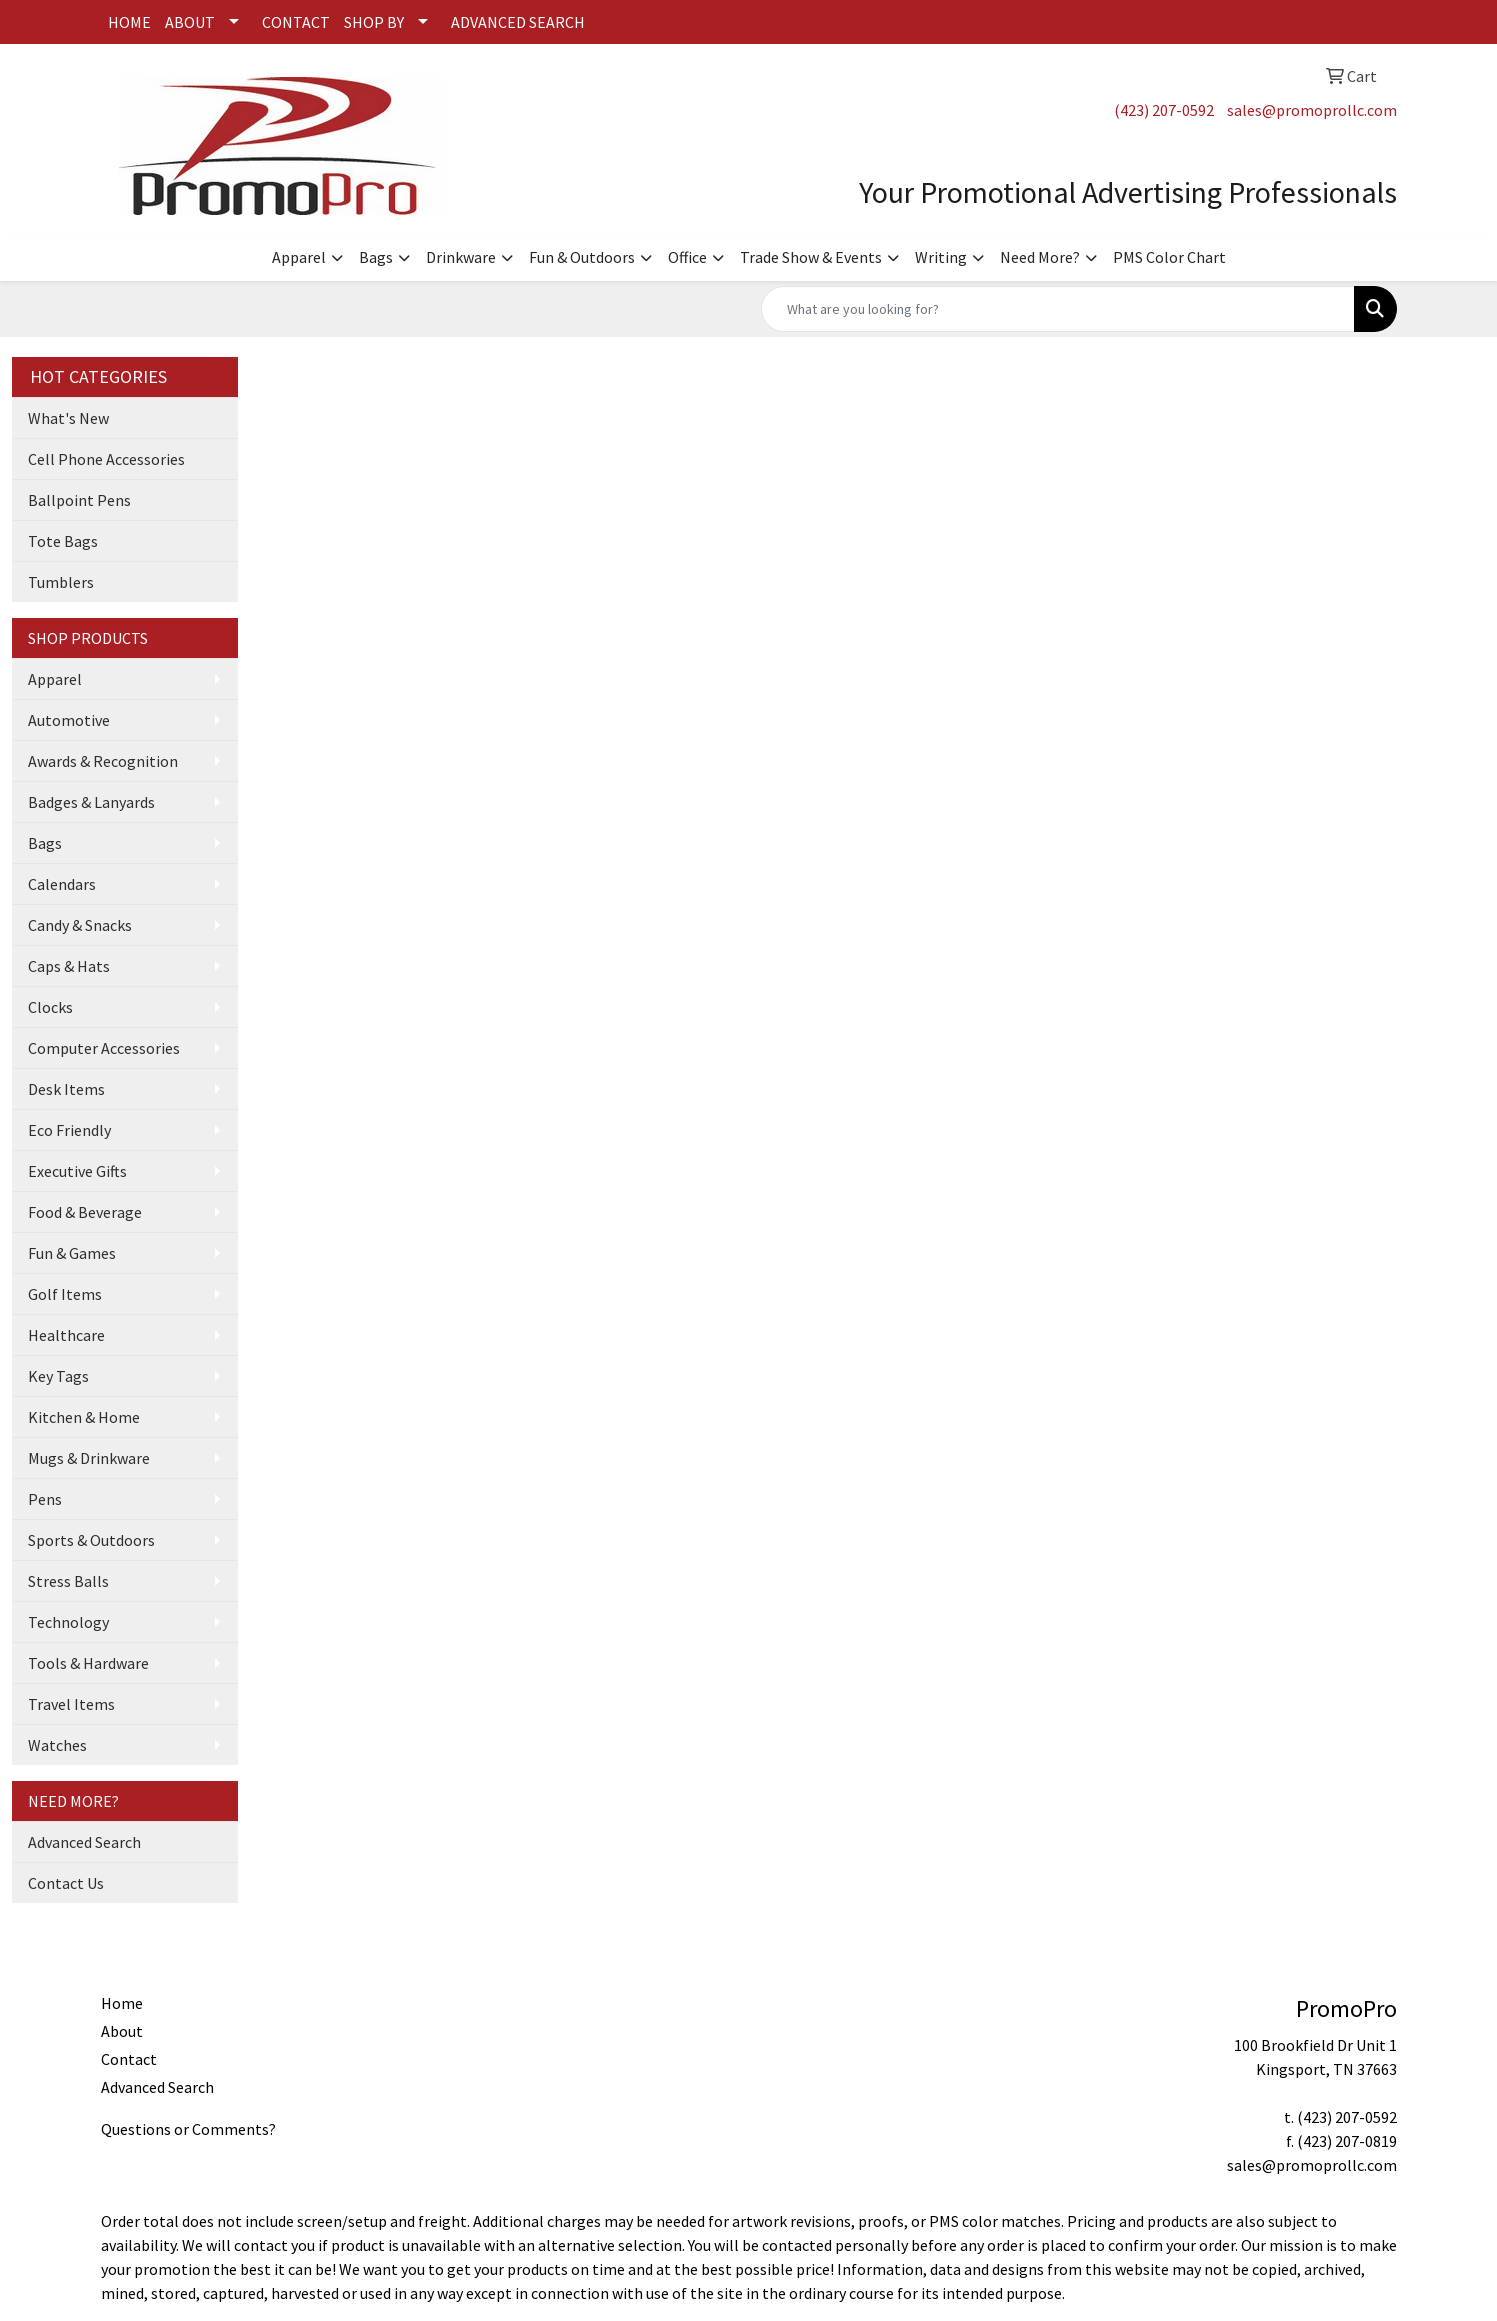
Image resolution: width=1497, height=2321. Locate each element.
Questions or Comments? (188, 2129)
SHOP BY (374, 22)
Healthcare (66, 1335)
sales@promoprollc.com (1312, 110)
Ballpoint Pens (79, 500)
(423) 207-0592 (1164, 110)
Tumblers (61, 582)
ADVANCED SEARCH (518, 22)
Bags (376, 257)
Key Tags (58, 1376)
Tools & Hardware (88, 1663)
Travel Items (71, 1704)
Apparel (299, 257)
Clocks (50, 1007)
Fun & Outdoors (582, 257)
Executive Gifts (77, 1171)
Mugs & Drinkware (89, 1458)
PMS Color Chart (1169, 257)
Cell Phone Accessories (106, 459)
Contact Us (66, 1883)
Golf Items (65, 1294)
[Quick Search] (1058, 309)
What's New (68, 418)
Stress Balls (68, 1581)
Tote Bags (63, 541)
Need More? (1040, 257)
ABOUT (190, 22)
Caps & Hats (69, 966)
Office (687, 257)
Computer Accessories (104, 1048)
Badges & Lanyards (91, 802)
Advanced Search (84, 1842)
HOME (129, 22)
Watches (57, 1745)
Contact (129, 2059)
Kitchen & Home (84, 1417)
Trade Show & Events (811, 257)
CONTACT (296, 22)
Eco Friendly (69, 1130)
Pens (45, 1499)
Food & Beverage (85, 1212)
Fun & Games (72, 1253)
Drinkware (461, 257)
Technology (68, 1622)
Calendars (62, 884)
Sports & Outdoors (91, 1540)
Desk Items (66, 1089)
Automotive (69, 720)
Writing (941, 257)
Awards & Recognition (103, 761)
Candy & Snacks (80, 925)
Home (122, 2003)
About (122, 2031)
